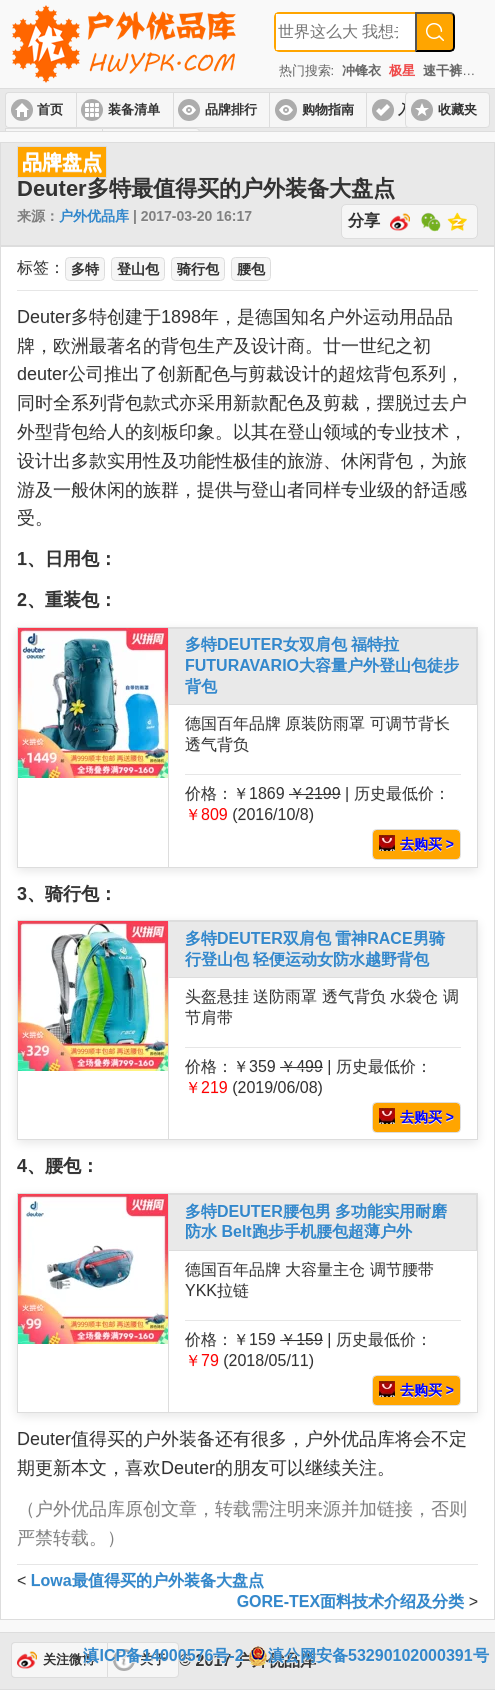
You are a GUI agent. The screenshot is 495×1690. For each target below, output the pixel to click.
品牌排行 (231, 110)
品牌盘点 (62, 162)
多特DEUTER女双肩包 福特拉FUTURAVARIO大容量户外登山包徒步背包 (322, 665)
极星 (402, 70)
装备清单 (134, 110)
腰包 (251, 269)
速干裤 (442, 70)
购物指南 (328, 110)
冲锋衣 (361, 70)
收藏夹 (457, 110)
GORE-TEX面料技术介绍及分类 (351, 1601)
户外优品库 (94, 216)
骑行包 (198, 269)
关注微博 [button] (69, 1660)
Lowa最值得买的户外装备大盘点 (147, 1580)
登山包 (138, 269)
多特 (85, 269)
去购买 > (416, 843)
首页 (50, 110)
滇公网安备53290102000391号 (368, 1656)
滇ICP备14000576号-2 (163, 1655)
